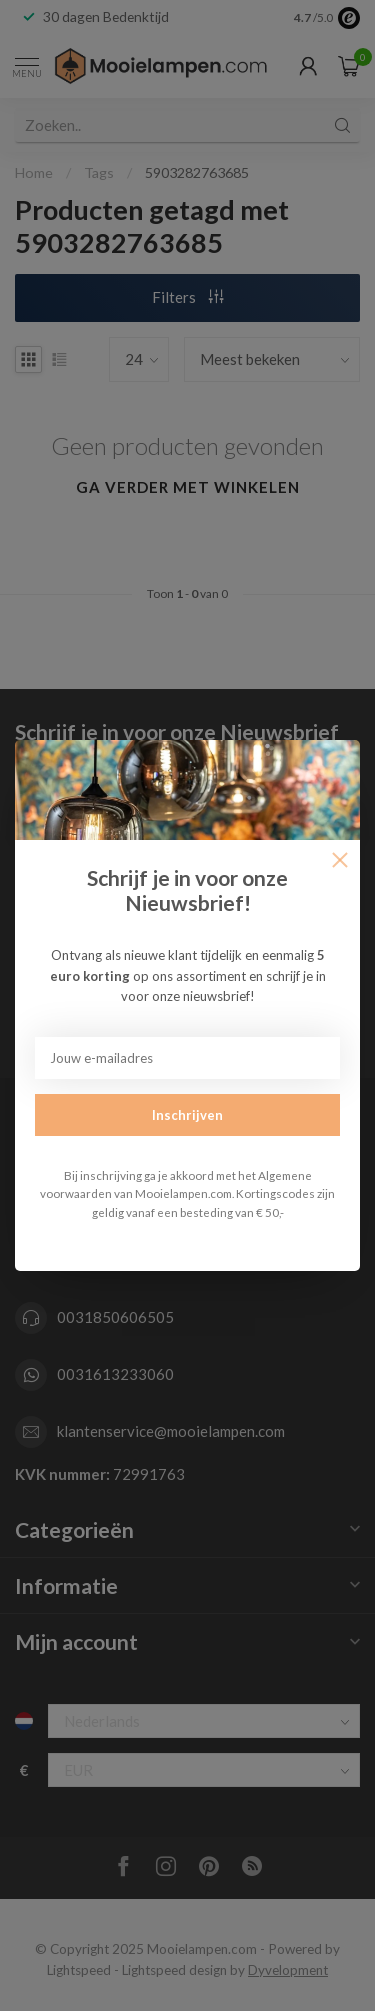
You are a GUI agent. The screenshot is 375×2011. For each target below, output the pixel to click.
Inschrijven (187, 1115)
